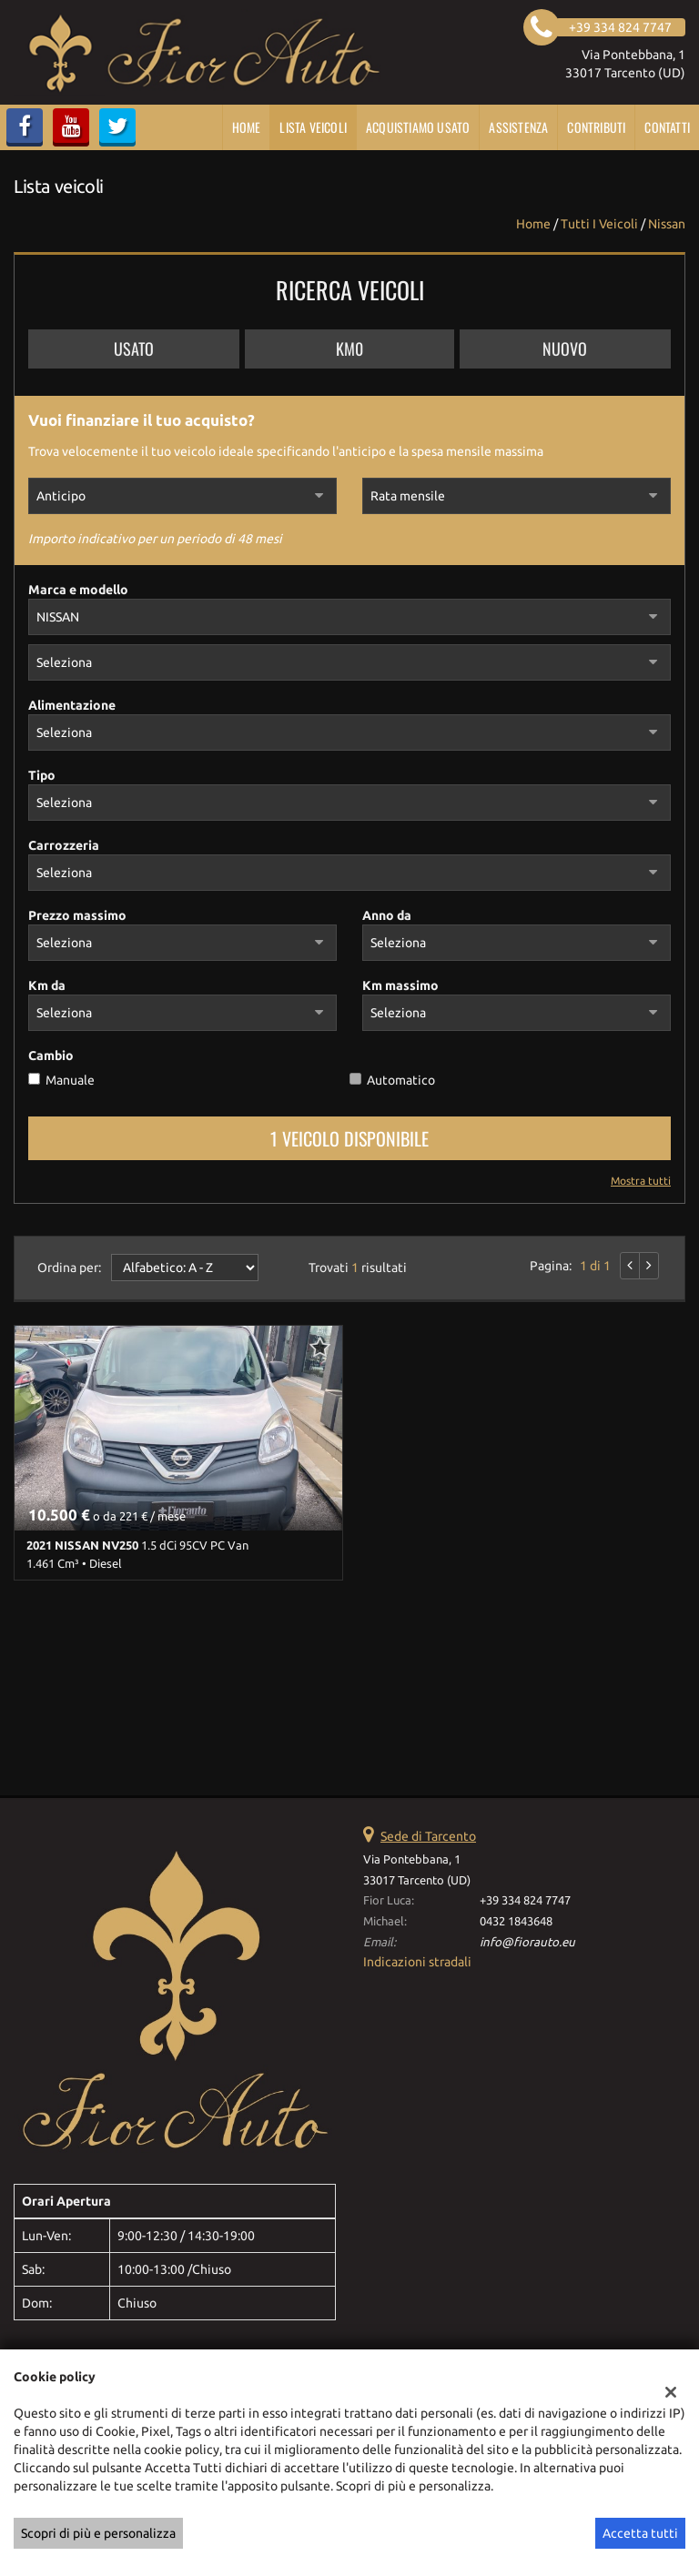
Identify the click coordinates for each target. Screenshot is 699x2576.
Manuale (70, 1080)
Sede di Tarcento (428, 1836)
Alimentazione (72, 705)
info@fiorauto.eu (527, 1942)
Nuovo (564, 348)
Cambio (51, 1055)
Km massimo (400, 985)
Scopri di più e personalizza (98, 2533)
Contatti (667, 126)
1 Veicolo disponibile (349, 1138)
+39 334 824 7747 (525, 1900)
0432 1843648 (516, 1921)
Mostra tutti (641, 1181)
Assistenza (518, 126)
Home (246, 126)
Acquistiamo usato (418, 126)
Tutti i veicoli (599, 224)
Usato (134, 348)
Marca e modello (78, 589)
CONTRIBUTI (596, 126)
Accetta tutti (640, 2533)
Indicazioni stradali (417, 1962)
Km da (47, 985)
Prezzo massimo (77, 915)
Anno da (386, 915)
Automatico (401, 1080)
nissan (666, 224)
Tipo (42, 775)
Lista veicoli (313, 126)
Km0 (349, 348)
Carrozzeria (63, 845)
